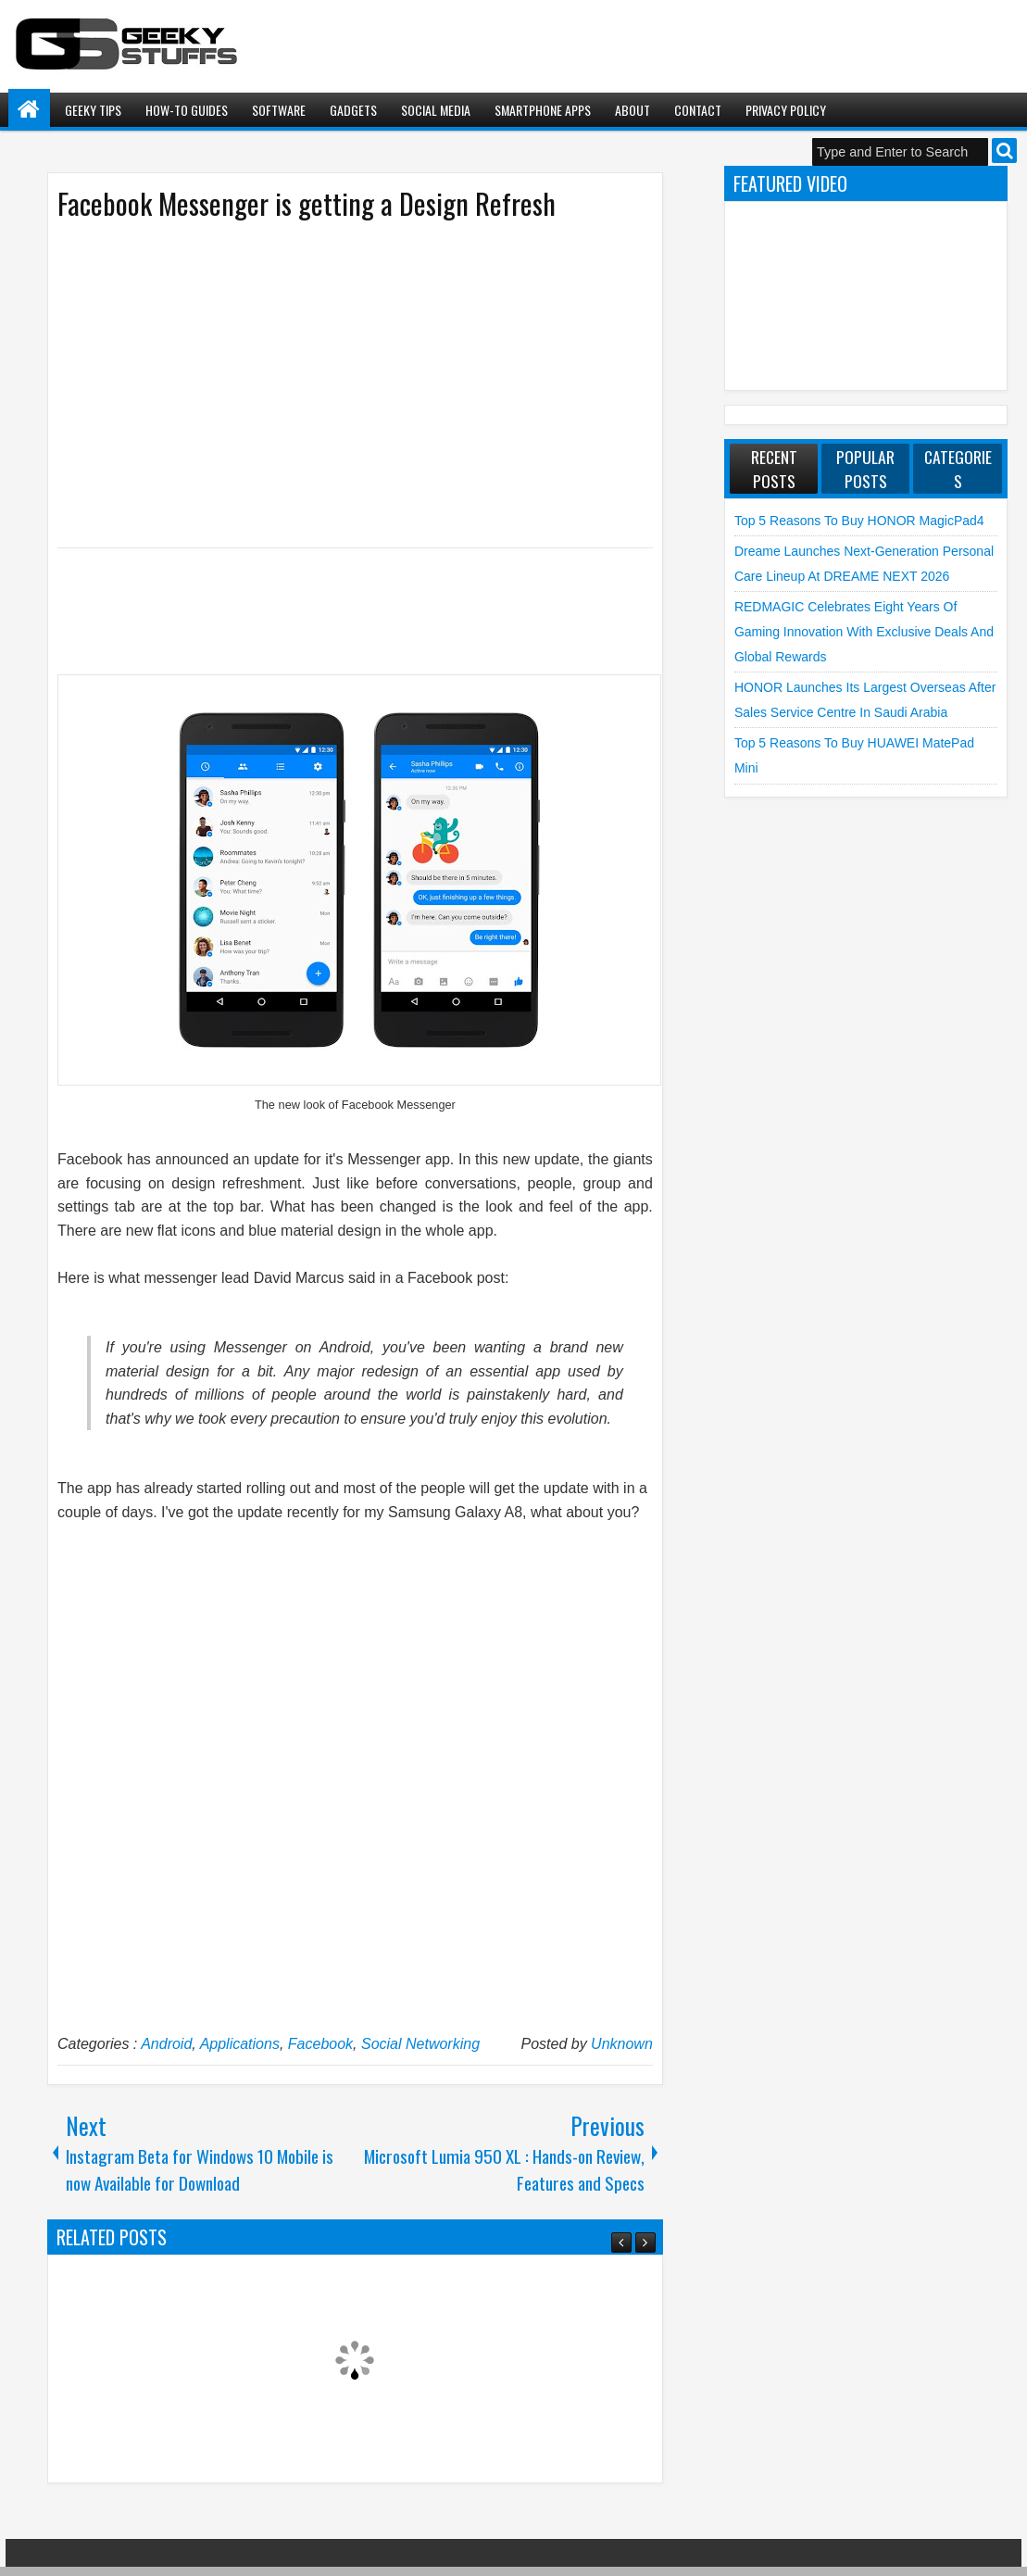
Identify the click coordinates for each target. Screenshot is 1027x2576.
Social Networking (420, 2044)
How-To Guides (186, 109)
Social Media (435, 109)
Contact (697, 109)
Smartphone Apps (543, 109)
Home (29, 109)
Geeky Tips (93, 109)
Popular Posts (865, 469)
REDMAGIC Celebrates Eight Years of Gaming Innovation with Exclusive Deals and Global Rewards (864, 631)
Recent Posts (774, 469)
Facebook (320, 2044)
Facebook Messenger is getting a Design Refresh (306, 203)
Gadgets (353, 109)
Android (166, 2044)
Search (1004, 150)
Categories (958, 469)
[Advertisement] (336, 382)
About (632, 109)
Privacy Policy (785, 109)
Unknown (622, 2044)
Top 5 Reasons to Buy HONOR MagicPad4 (859, 520)
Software (279, 109)
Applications (240, 2044)
